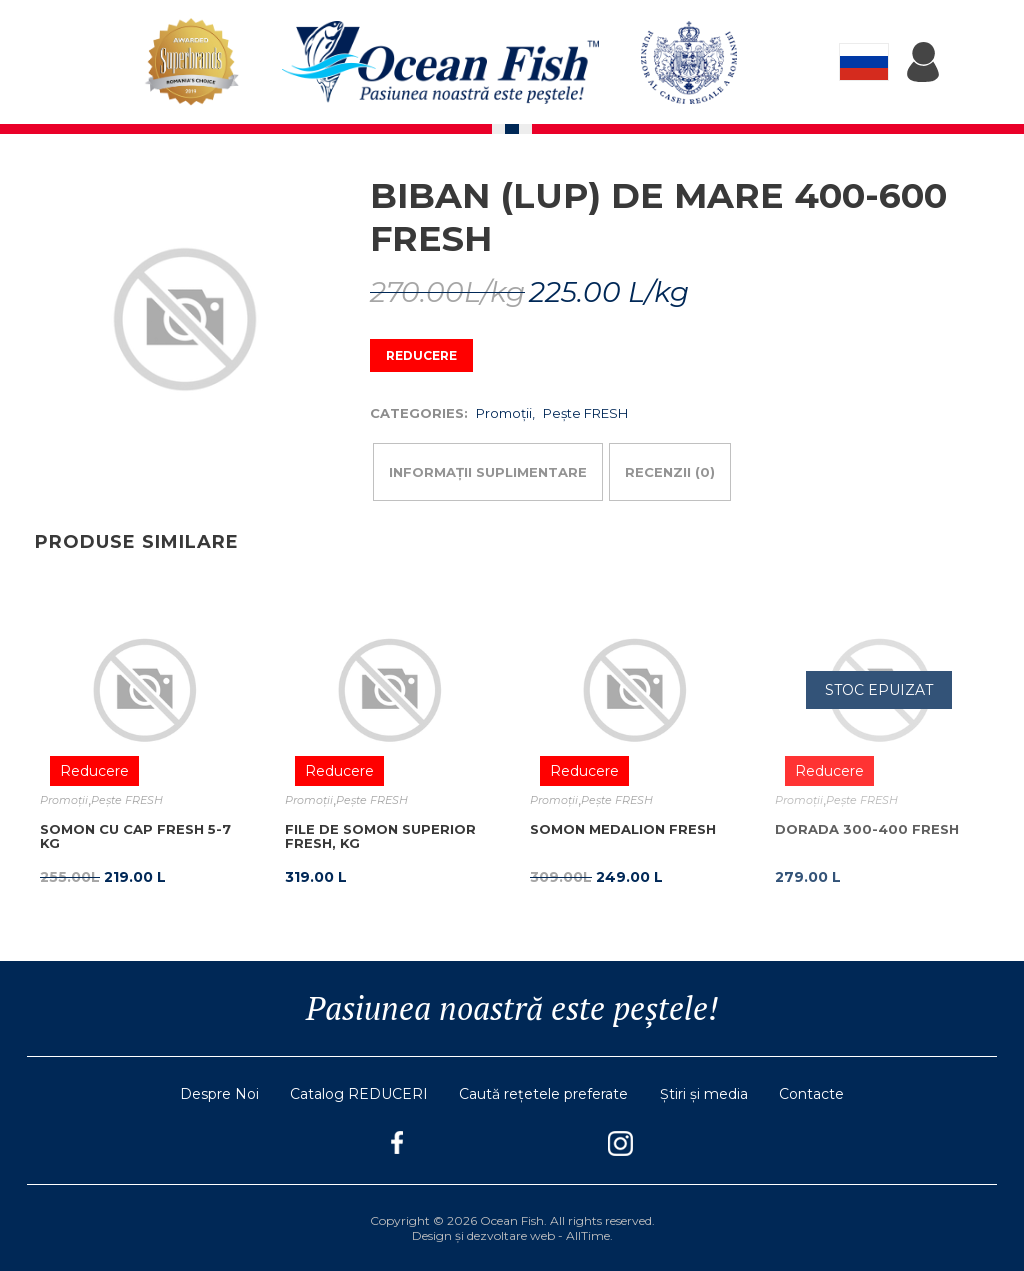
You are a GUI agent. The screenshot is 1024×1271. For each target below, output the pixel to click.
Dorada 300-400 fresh (867, 829)
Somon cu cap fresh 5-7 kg (135, 836)
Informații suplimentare (488, 472)
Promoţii (504, 413)
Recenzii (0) (670, 472)
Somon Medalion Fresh (623, 829)
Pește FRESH (585, 413)
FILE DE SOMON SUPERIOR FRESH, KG (380, 836)
